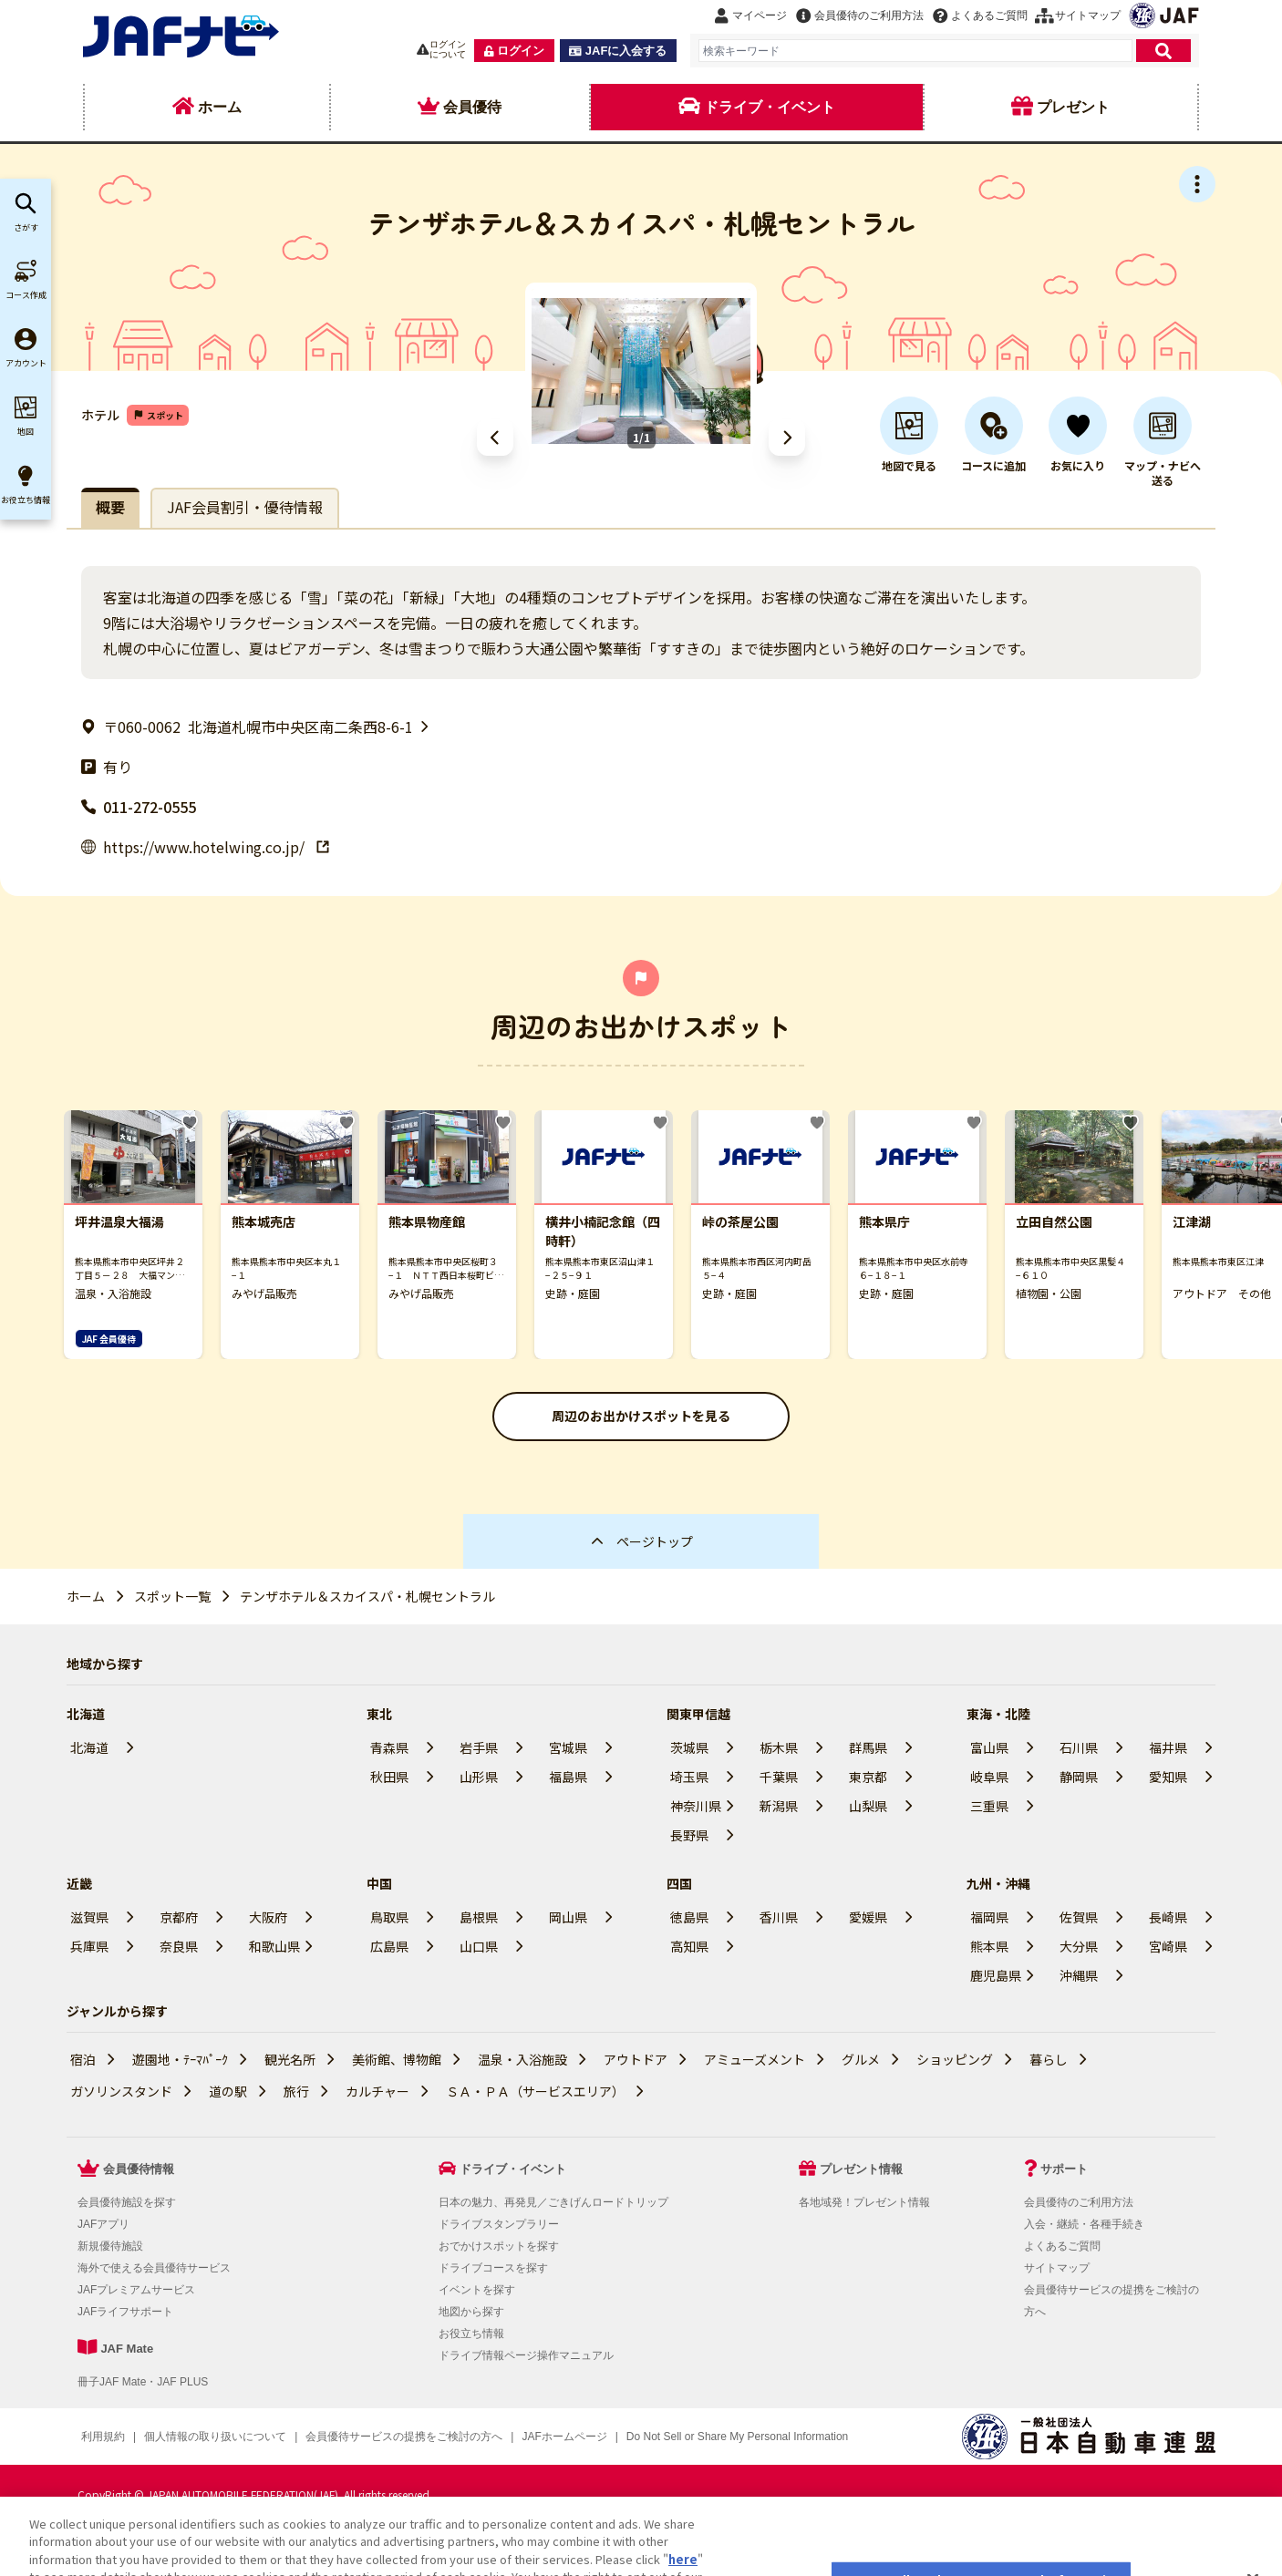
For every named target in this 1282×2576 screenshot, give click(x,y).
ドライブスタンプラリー (499, 2224)
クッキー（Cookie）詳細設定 (698, 2436)
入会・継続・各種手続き (1084, 2224)
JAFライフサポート (125, 2311)
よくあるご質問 (1062, 2246)
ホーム (86, 1596)
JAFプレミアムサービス (136, 2289)
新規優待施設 (110, 2246)
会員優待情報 (138, 2169)
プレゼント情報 (861, 2169)
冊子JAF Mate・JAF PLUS (143, 2381)
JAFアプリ (103, 2224)
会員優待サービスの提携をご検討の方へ (403, 2436)
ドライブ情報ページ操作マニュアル (526, 2355)
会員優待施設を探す (127, 2202)
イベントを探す (477, 2289)
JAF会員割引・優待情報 (245, 507)
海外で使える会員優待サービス (154, 2268)
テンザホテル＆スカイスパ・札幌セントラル (367, 1596)
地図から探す (471, 2311)
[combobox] (915, 50)
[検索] (1163, 50)
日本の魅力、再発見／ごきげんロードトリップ (553, 2202)
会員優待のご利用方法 (1078, 2202)
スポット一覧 (172, 1596)
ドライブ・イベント (513, 2169)
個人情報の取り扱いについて (215, 2436)
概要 (110, 507)
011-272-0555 (138, 807)
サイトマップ (1057, 2268)
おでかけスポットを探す (499, 2246)
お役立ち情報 (471, 2333)
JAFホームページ (564, 2436)
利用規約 (103, 2436)
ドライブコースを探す (493, 2268)
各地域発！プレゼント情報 (864, 2202)
